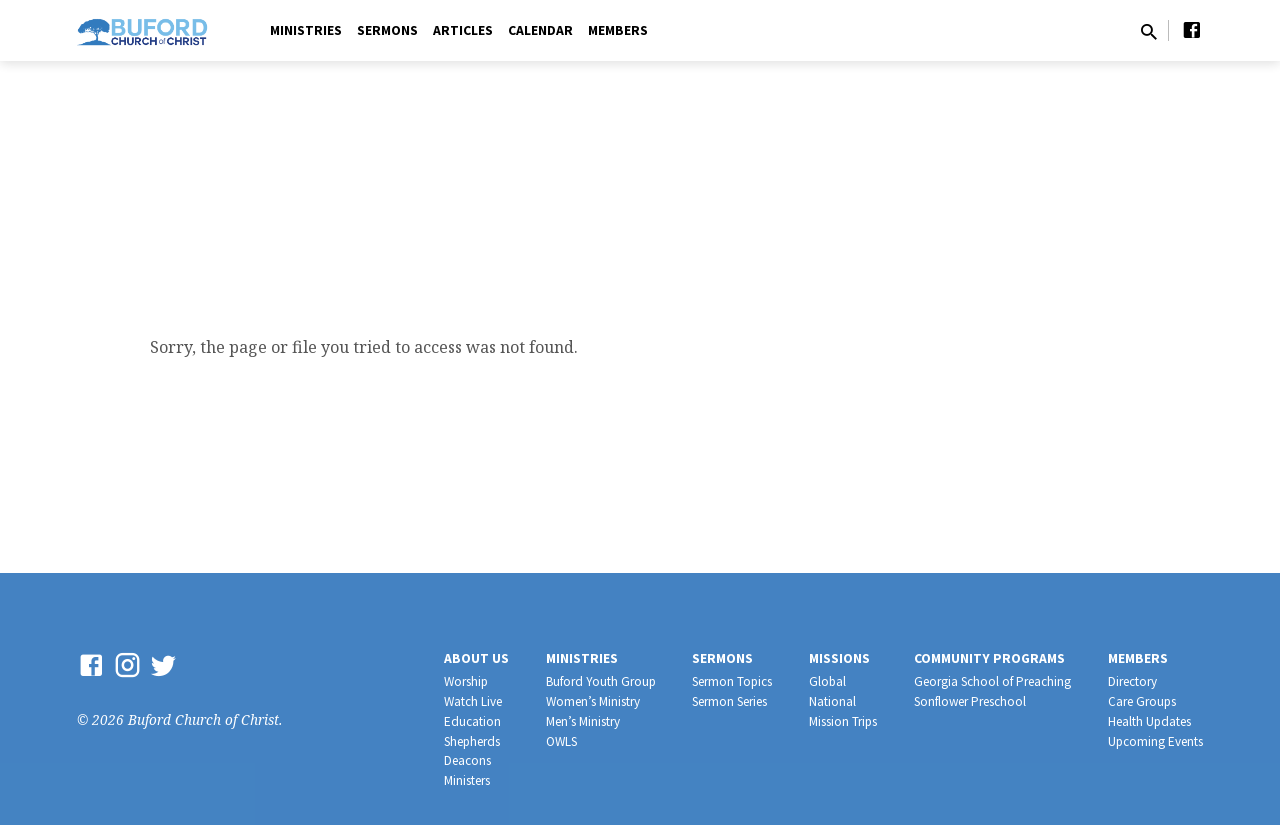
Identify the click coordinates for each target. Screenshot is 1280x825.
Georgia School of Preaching (992, 681)
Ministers (467, 780)
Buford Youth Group (601, 681)
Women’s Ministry (593, 701)
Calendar (540, 30)
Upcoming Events (1155, 741)
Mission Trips (843, 721)
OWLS (561, 741)
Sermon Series (729, 701)
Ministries (306, 30)
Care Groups (1142, 701)
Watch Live (473, 701)
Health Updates (1149, 721)
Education (472, 721)
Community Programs (989, 658)
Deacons (467, 760)
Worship (466, 681)
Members (618, 30)
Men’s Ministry (583, 721)
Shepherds (472, 741)
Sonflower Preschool (970, 701)
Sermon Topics (732, 681)
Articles (463, 30)
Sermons (387, 30)
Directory (1132, 681)
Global (827, 681)
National (832, 701)
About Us (476, 658)
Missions (839, 658)
